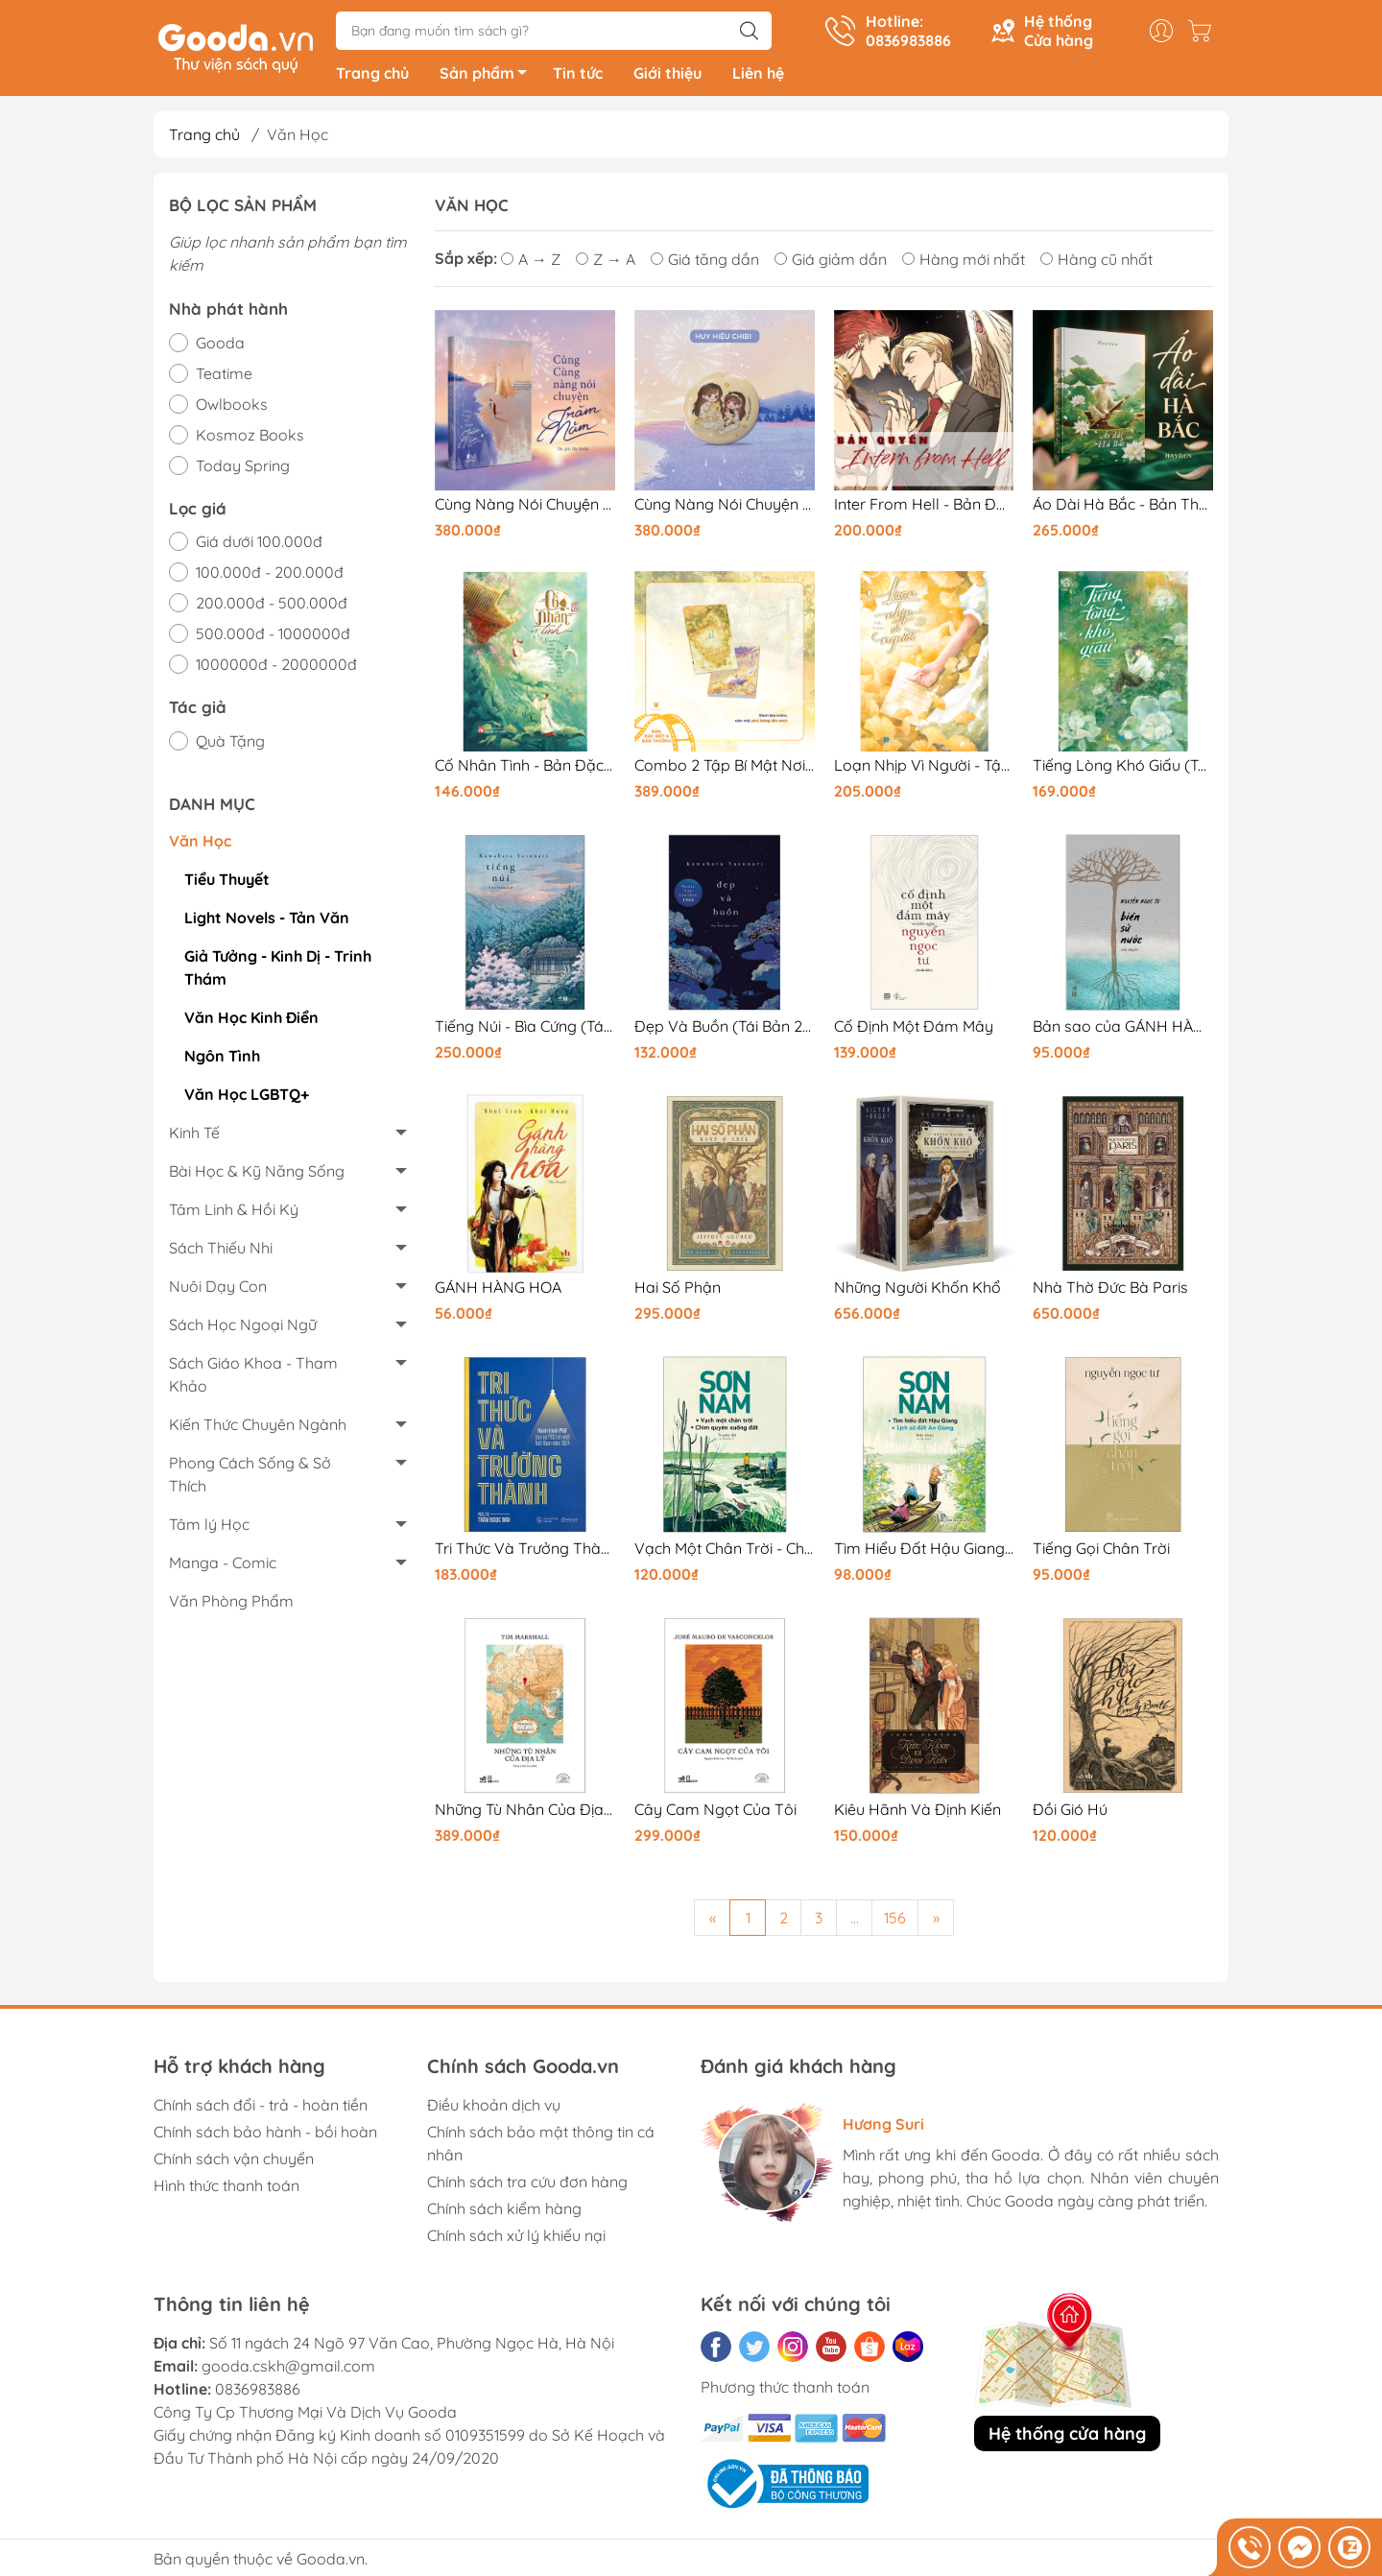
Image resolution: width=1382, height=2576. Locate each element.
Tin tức (578, 76)
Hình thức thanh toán (226, 2189)
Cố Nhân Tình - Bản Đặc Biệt (525, 769)
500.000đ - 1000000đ (273, 637)
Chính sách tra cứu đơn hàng (527, 2185)
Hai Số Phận (677, 1291)
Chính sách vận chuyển (234, 2162)
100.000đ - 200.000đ (270, 575)
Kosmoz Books (250, 438)
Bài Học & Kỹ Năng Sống (257, 1174)
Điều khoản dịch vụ (493, 2108)
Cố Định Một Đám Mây (913, 1030)
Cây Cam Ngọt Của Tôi (715, 1813)
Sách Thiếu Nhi (221, 1251)
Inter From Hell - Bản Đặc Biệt (924, 508)
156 (895, 1921)
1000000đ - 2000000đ (276, 668)
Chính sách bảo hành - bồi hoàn (265, 2135)
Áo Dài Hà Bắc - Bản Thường (1123, 508)
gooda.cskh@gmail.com (288, 2369)
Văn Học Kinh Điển (251, 1021)
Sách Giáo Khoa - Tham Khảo (253, 1378)
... (854, 1921)
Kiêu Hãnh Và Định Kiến (917, 1813)
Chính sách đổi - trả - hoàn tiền (261, 2108)
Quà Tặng (230, 744)
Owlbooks (232, 407)
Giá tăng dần (705, 263)
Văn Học (200, 844)
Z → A (605, 263)
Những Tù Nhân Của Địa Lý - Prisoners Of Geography (525, 1813)
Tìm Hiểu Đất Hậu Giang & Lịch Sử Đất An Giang (924, 1552)
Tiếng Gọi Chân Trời (1101, 1552)
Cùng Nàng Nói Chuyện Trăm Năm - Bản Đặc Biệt (724, 508)
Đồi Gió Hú (1070, 1813)
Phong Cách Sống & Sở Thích (250, 1478)
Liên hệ (758, 76)
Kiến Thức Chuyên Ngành (257, 1428)
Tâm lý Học (209, 1528)
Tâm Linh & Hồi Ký (233, 1213)
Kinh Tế (194, 1136)
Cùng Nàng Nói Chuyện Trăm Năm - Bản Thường (525, 508)
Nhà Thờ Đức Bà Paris (1110, 1291)
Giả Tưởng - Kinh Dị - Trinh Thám (277, 971)
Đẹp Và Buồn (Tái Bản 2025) (724, 1030)
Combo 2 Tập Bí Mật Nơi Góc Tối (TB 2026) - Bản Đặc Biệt (724, 769)
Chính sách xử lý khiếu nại (516, 2239)
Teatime (224, 377)
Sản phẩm (488, 79)
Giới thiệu (667, 76)
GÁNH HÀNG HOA (498, 1291)
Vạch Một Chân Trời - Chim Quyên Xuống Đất (724, 1552)
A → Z (530, 263)
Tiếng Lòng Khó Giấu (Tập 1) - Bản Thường (1123, 769)
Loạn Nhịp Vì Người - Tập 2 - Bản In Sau (924, 769)
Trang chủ (372, 76)
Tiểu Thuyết (227, 883)
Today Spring (243, 469)
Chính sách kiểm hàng (504, 2212)
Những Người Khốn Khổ (917, 1291)
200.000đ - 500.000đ (271, 606)
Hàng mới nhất (963, 263)
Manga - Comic (222, 1566)
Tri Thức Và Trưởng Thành (525, 1552)
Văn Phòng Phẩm (231, 1604)
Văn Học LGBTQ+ (246, 1098)
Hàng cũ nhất (1096, 263)
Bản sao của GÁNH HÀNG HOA (1123, 1030)
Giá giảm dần (830, 263)
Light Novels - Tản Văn (266, 921)
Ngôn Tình (222, 1059)
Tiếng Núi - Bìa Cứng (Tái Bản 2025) (525, 1030)
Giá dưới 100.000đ (259, 545)
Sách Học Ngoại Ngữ (243, 1328)
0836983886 (257, 2392)
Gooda (220, 346)
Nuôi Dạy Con (218, 1290)
